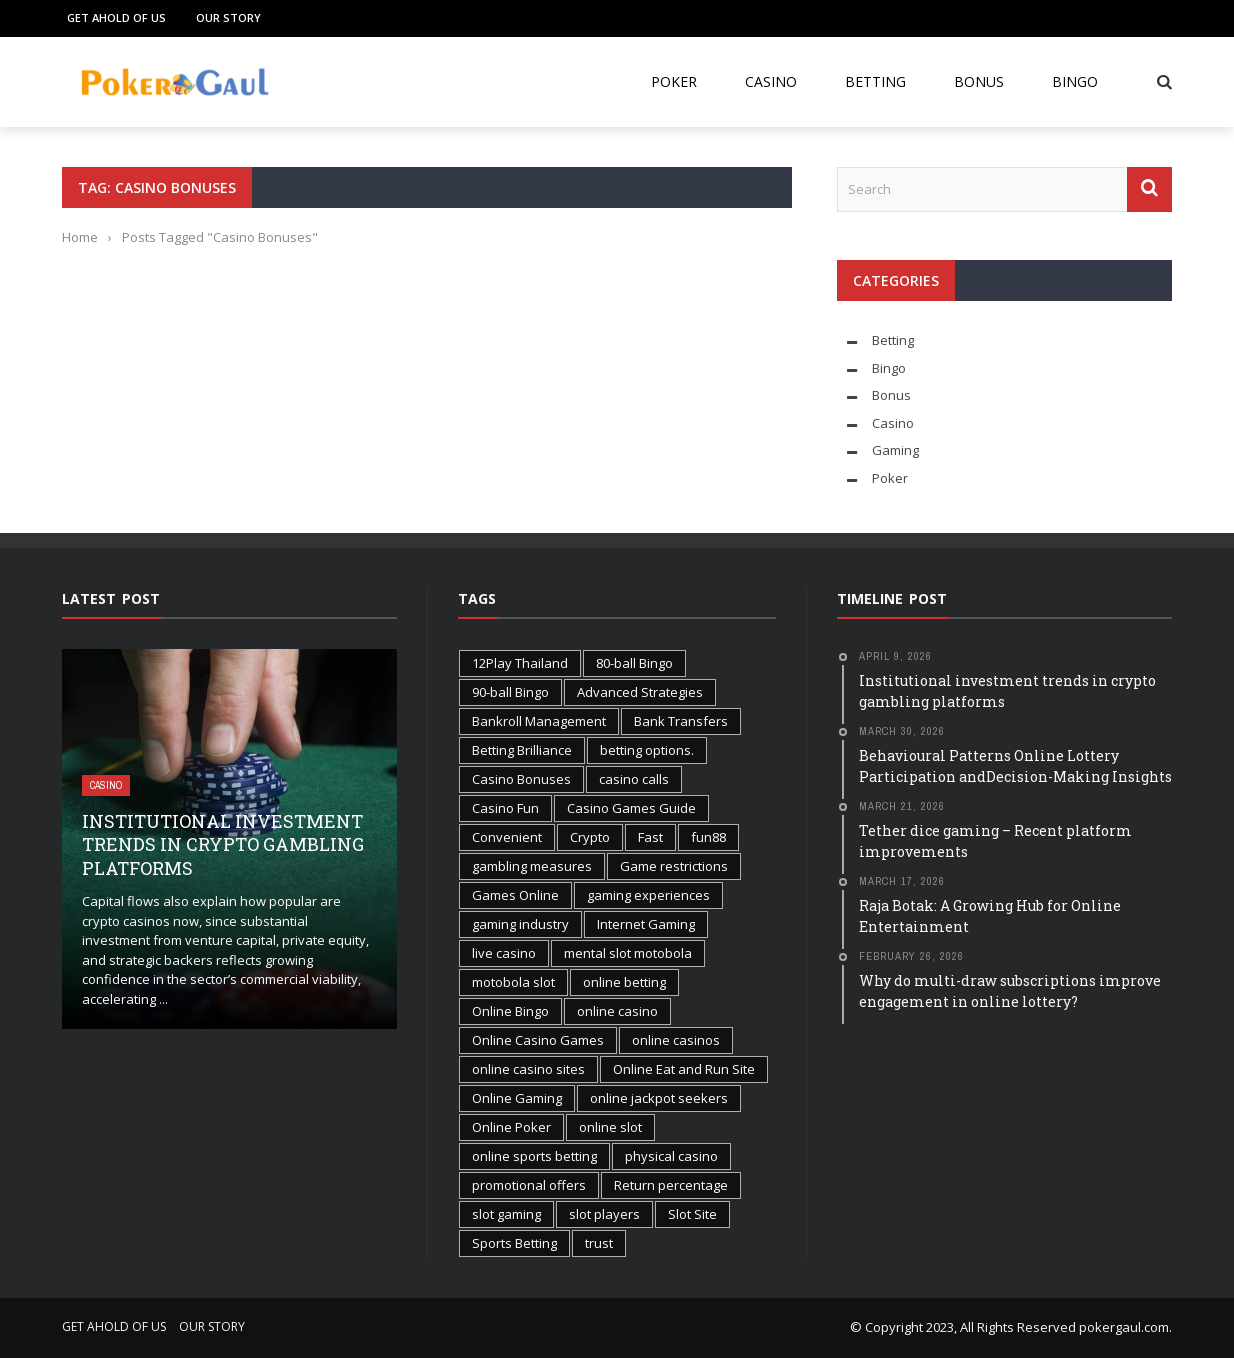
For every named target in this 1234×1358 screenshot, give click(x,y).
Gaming (895, 450)
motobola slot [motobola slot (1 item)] (513, 982)
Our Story (228, 17)
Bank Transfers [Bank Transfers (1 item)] (681, 721)
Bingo (1075, 81)
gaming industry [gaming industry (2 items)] (520, 924)
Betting (875, 81)
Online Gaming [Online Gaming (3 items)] (517, 1098)
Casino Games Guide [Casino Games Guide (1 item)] (631, 808)
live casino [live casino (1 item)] (504, 953)
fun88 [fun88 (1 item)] (708, 837)
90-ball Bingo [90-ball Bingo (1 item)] (510, 692)
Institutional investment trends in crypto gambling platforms (223, 844)
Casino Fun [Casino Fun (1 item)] (505, 808)
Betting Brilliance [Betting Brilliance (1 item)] (522, 750)
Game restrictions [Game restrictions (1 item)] (674, 866)
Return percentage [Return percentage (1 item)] (671, 1185)
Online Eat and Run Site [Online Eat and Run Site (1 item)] (684, 1069)
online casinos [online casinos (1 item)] (676, 1040)
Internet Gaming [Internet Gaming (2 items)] (646, 924)
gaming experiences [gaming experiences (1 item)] (648, 895)
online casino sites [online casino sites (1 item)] (528, 1069)
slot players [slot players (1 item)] (604, 1214)
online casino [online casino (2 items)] (617, 1011)
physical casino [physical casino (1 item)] (671, 1156)
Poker (674, 81)
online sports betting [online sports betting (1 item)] (534, 1156)
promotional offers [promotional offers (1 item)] (529, 1185)
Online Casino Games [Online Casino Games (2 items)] (538, 1040)
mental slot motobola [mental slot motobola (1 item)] (628, 953)
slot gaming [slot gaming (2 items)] (506, 1214)
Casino (771, 81)
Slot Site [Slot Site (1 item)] (692, 1214)
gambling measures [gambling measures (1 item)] (532, 866)
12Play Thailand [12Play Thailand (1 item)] (520, 663)
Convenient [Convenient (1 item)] (507, 837)
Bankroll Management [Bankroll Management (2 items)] (539, 721)
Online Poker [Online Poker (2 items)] (511, 1127)
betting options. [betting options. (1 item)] (647, 750)
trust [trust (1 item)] (599, 1243)
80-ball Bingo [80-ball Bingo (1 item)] (634, 663)
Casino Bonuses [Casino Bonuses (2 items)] (521, 779)
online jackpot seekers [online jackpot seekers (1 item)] (659, 1098)
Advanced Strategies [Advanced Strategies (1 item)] (640, 692)
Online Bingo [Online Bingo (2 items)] (510, 1011)
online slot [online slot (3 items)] (610, 1127)
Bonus (979, 81)
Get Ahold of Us (116, 17)
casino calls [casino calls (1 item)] (634, 779)
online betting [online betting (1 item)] (624, 982)
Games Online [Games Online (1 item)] (515, 895)
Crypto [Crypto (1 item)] (590, 837)
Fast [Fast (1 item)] (650, 837)
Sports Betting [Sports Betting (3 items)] (514, 1243)
